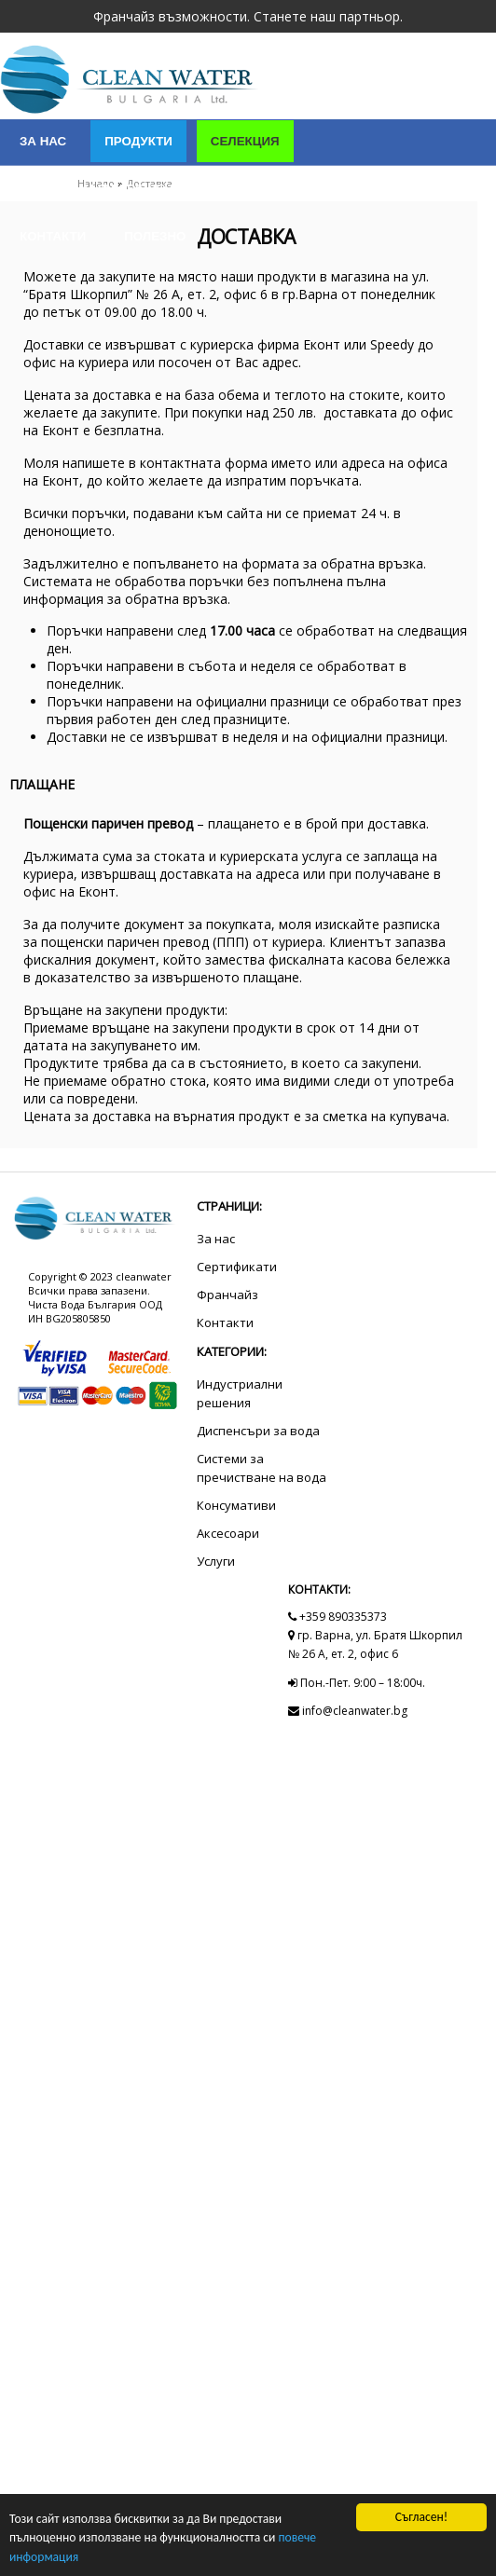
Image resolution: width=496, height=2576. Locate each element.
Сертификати (363, 189)
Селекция (245, 141)
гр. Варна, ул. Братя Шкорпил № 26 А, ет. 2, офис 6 (375, 1644)
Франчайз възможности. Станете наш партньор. (248, 16)
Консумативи (236, 1505)
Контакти (53, 236)
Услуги (253, 189)
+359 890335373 (337, 1616)
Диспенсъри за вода (258, 1430)
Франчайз (227, 1294)
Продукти (138, 141)
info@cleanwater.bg (347, 1711)
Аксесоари (228, 1533)
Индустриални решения (105, 189)
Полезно (155, 236)
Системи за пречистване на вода (261, 1468)
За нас (43, 141)
